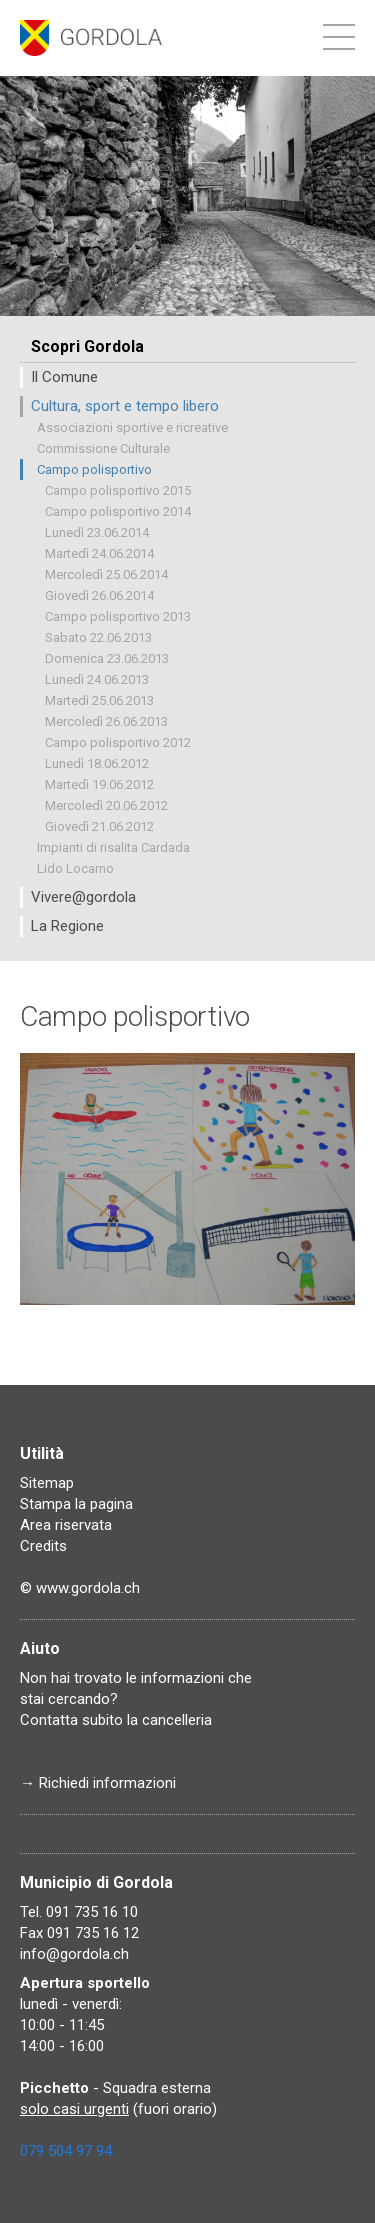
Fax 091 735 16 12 (79, 1933)
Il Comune (64, 377)
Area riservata (66, 1525)
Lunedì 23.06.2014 (97, 532)
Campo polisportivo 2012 (118, 742)
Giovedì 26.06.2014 (99, 595)
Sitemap (47, 1483)
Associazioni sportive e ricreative (132, 427)
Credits (43, 1546)
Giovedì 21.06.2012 (99, 826)
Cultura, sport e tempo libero (125, 406)
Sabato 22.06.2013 (98, 637)
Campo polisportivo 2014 (118, 511)
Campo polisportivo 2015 (118, 490)
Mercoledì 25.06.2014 (106, 574)
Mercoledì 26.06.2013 (106, 721)
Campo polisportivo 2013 (118, 616)
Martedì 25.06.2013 (99, 700)
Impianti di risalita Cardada (113, 847)
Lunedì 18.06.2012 (97, 763)
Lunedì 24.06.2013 (97, 679)
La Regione (67, 926)
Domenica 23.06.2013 (107, 658)
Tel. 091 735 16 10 (79, 1912)
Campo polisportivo (94, 469)
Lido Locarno (75, 868)
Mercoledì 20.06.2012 (106, 805)
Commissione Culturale (103, 448)
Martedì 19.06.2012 (99, 784)
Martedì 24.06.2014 (99, 553)
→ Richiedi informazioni (98, 1783)
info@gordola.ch (74, 1954)
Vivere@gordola (83, 897)
